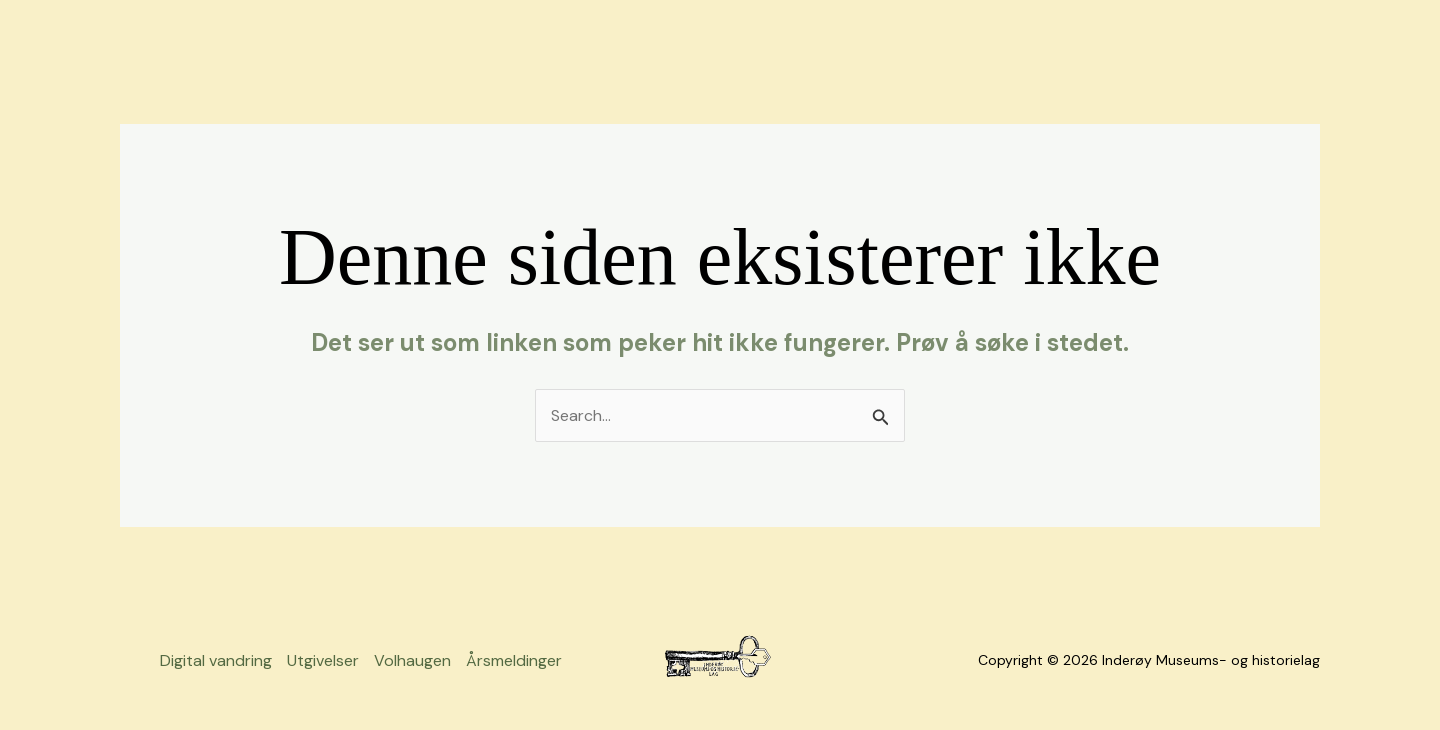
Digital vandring (216, 660)
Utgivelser (323, 660)
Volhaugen (412, 660)
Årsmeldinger (514, 660)
